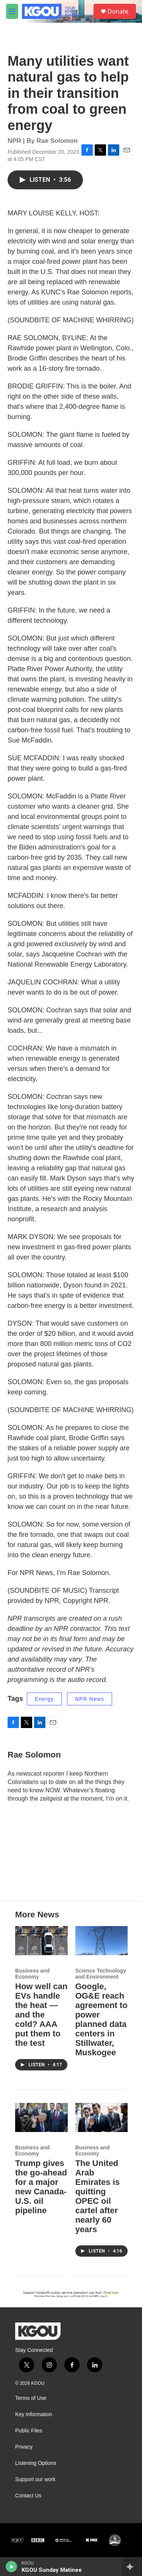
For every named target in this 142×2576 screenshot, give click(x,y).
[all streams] (132, 2566)
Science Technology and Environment (100, 1974)
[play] (11, 2566)
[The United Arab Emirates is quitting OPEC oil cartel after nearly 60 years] (101, 2117)
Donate (118, 11)
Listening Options (35, 2463)
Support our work (35, 2479)
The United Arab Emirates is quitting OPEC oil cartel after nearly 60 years (97, 2196)
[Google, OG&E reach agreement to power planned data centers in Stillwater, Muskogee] (101, 1940)
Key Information (33, 2414)
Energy (44, 1699)
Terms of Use (30, 2398)
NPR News (89, 1699)
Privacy (24, 2447)
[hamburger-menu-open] (12, 11)
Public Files (28, 2431)
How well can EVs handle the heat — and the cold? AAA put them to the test (41, 2015)
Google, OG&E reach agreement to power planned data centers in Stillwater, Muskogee (101, 2019)
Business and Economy (32, 1974)
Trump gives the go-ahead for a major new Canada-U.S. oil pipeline (41, 2186)
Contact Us (28, 2496)
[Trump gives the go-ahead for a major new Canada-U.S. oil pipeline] (41, 2117)
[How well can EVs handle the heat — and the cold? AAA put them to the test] (41, 1940)
